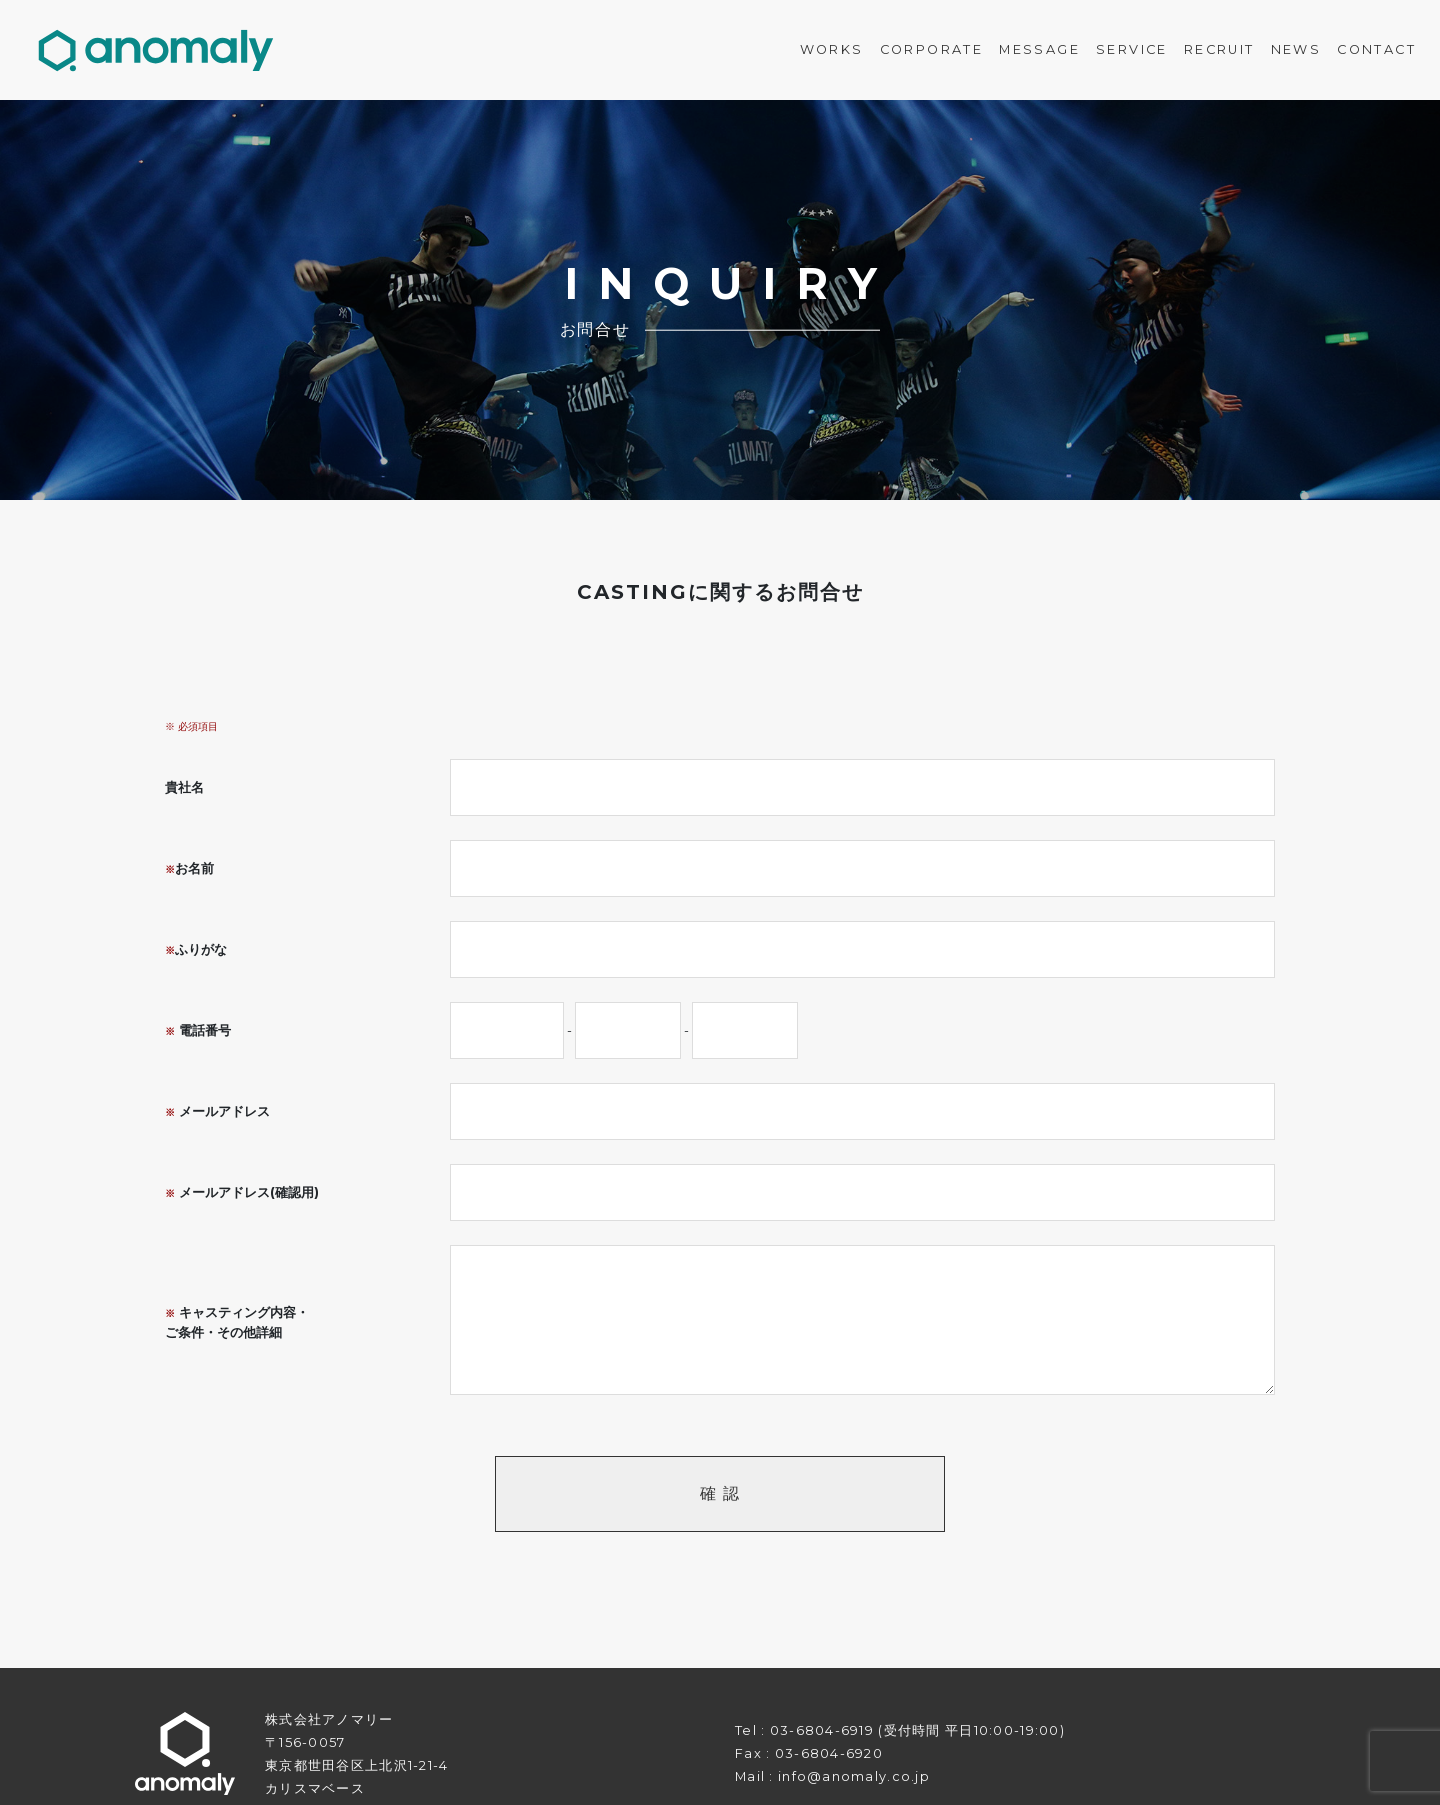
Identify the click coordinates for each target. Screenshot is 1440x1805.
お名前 (189, 868)
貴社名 (184, 787)
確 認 (720, 1493)
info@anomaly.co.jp (854, 1776)
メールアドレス (217, 1111)
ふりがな (196, 949)
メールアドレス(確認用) (242, 1192)
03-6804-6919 (822, 1730)
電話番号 (198, 1030)
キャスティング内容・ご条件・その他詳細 (237, 1322)
